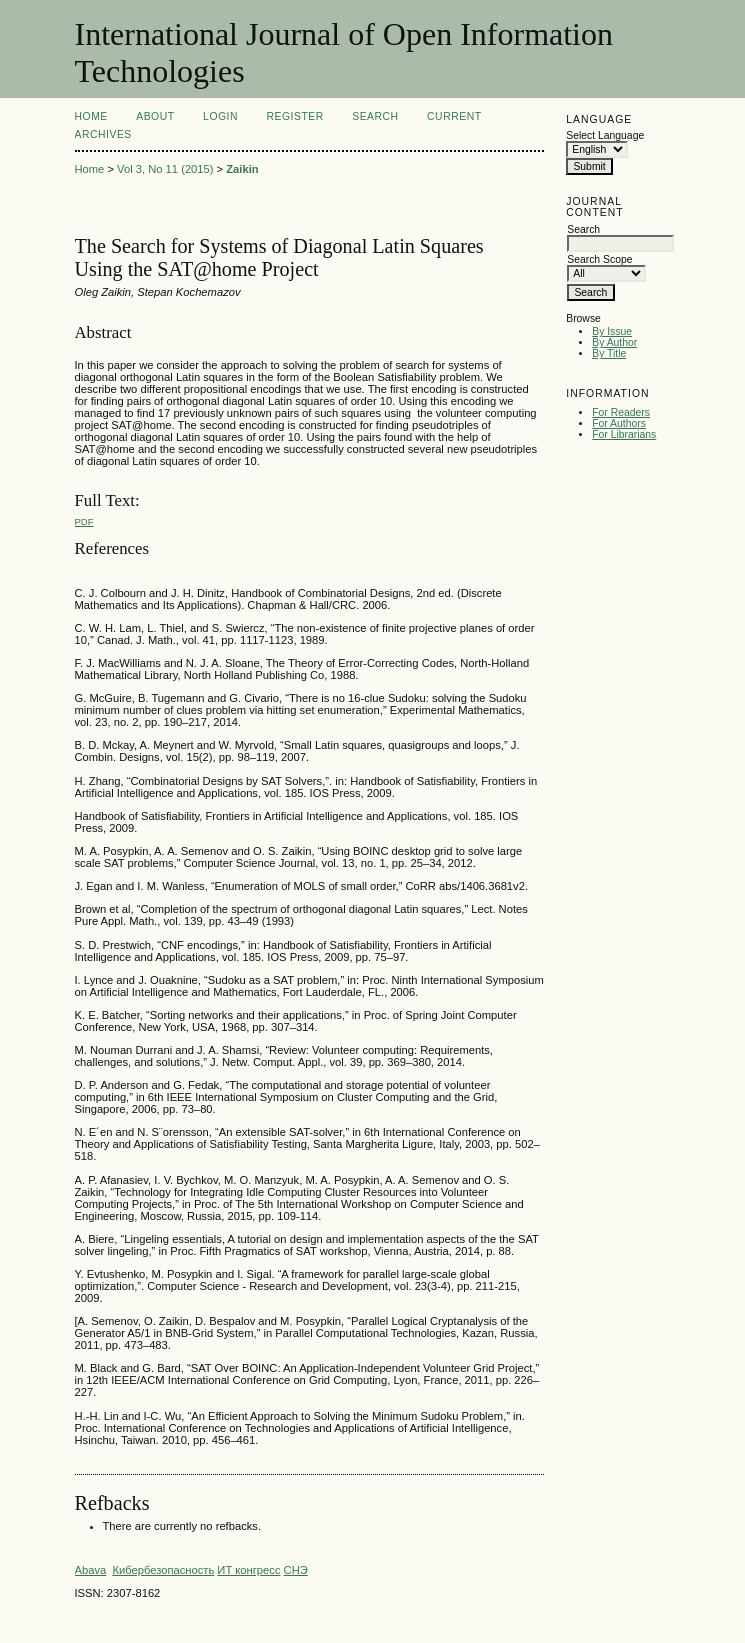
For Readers (621, 412)
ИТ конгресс (248, 1570)
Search (375, 116)
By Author (614, 342)
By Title (609, 353)
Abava (91, 1570)
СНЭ (296, 1570)
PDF (84, 521)
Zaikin (242, 169)
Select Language (605, 135)
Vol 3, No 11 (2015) (165, 169)
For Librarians (624, 434)
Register (294, 116)
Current (454, 116)
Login (220, 116)
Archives (103, 134)
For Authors (619, 423)
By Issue (612, 331)
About (155, 116)
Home (91, 116)
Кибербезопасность (163, 1570)
